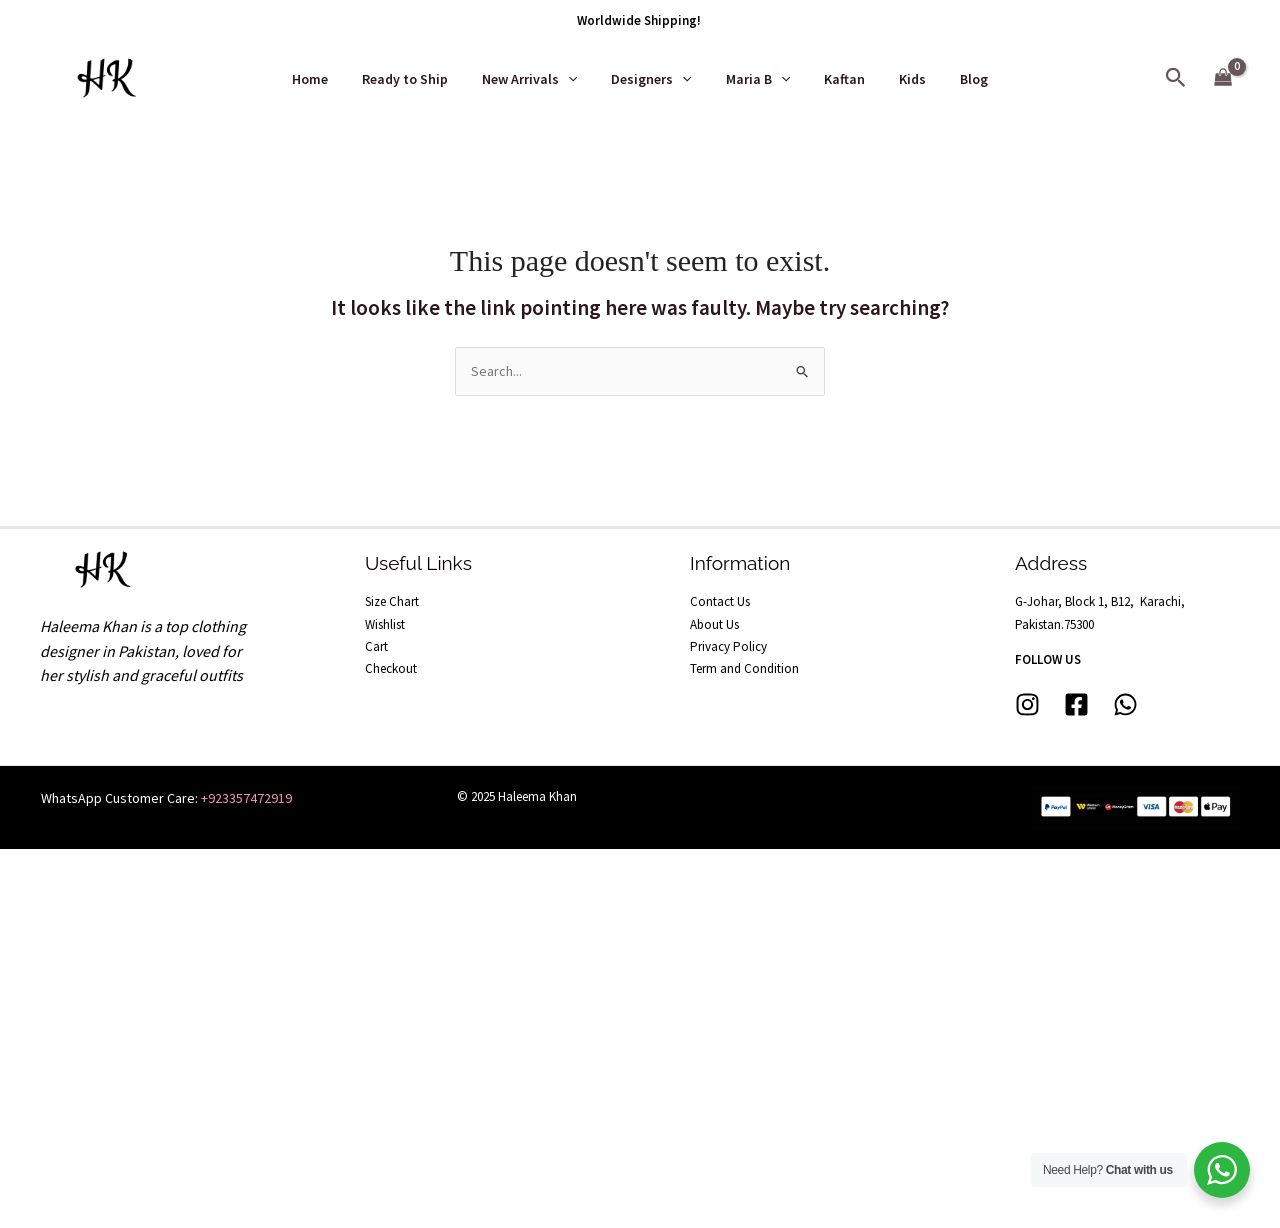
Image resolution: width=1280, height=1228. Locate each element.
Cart (376, 646)
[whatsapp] (1125, 704)
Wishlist (385, 624)
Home (331, 79)
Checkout (391, 668)
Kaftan (835, 79)
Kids (897, 79)
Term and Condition (744, 668)
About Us (714, 624)
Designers (654, 79)
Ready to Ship (420, 79)
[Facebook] (1076, 704)
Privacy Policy (728, 646)
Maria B (755, 79)
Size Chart (392, 601)
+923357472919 (246, 798)
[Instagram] (1027, 704)
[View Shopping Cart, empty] (1223, 78)
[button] (1176, 78)
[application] (577, 79)
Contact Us (720, 601)
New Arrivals (538, 79)
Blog (953, 79)
